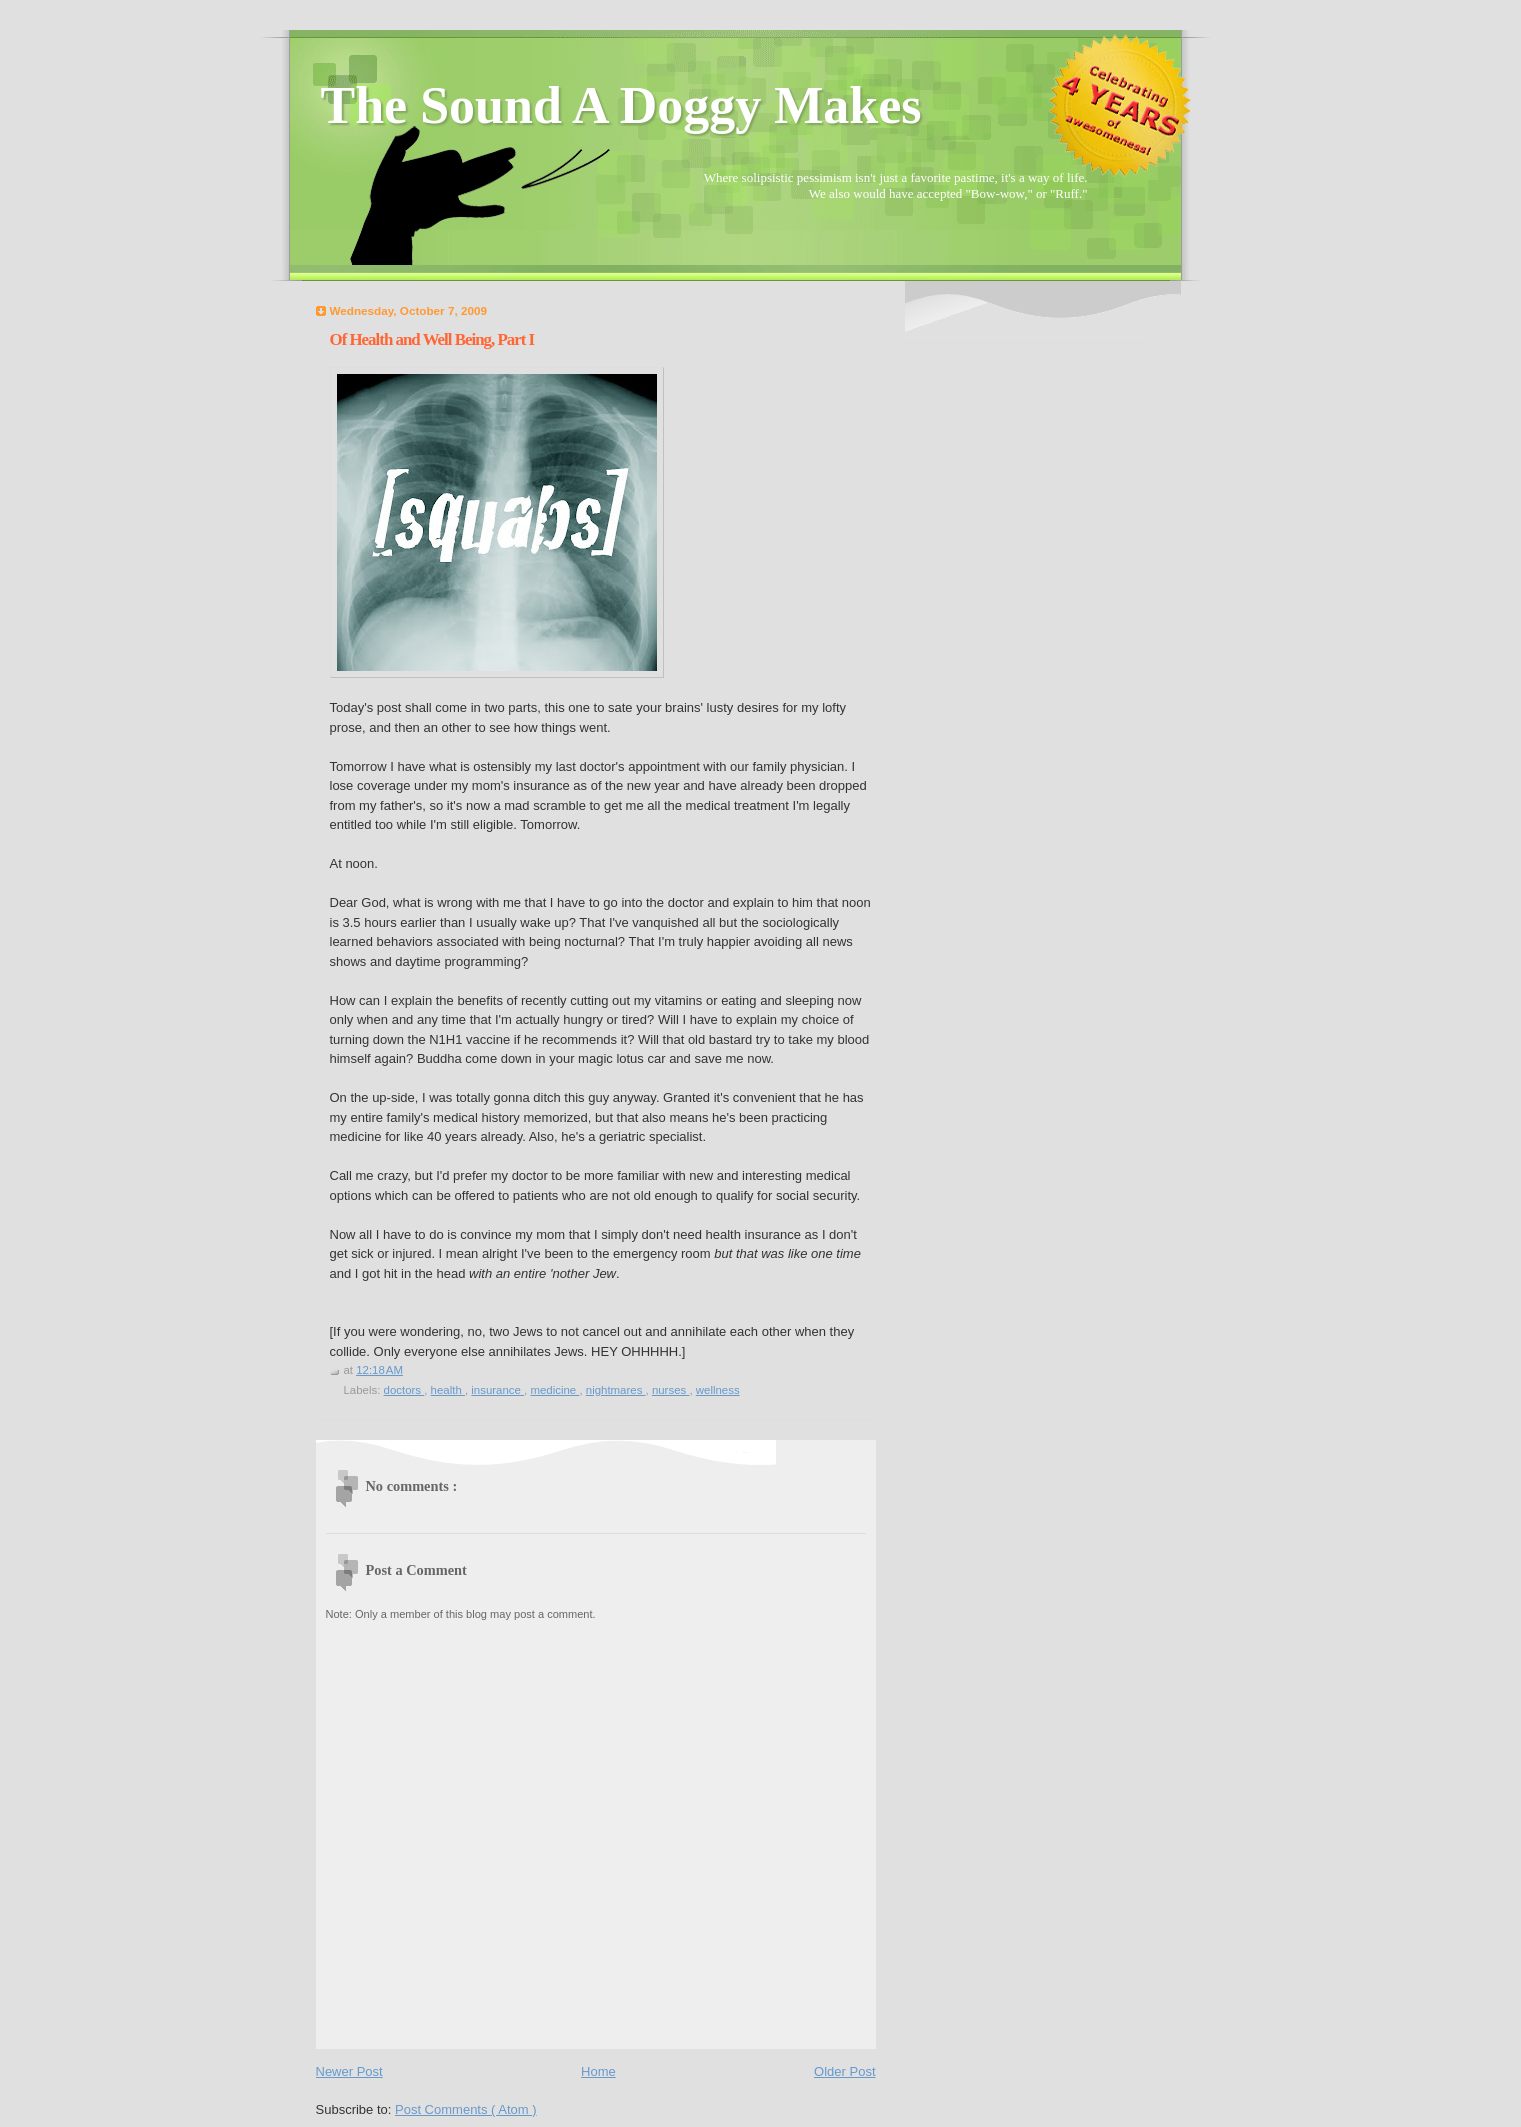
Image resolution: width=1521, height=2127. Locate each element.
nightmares (616, 1390)
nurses (671, 1390)
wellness (718, 1390)
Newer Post (349, 2071)
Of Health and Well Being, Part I (432, 339)
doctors (404, 1390)
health (448, 1390)
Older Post (844, 2071)
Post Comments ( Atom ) (466, 2109)
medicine (554, 1390)
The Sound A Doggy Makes (621, 105)
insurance (497, 1390)
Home (598, 2071)
